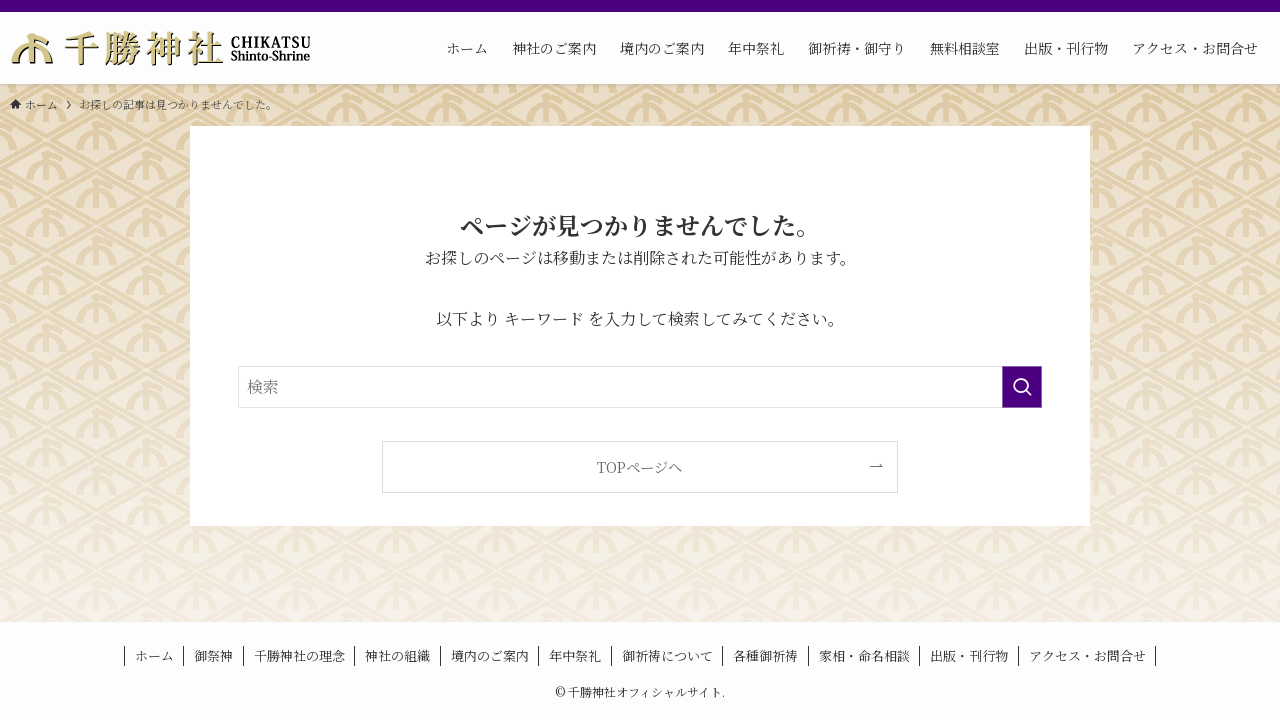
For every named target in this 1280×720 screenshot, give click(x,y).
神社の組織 (397, 655)
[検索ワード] (640, 387)
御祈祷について (667, 655)
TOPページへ (639, 466)
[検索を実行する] (1022, 387)
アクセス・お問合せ (1087, 655)
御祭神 (213, 655)
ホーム (154, 655)
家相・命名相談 (864, 655)
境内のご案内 (490, 655)
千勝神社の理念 (299, 655)
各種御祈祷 (765, 655)
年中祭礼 (575, 655)
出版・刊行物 (969, 655)
